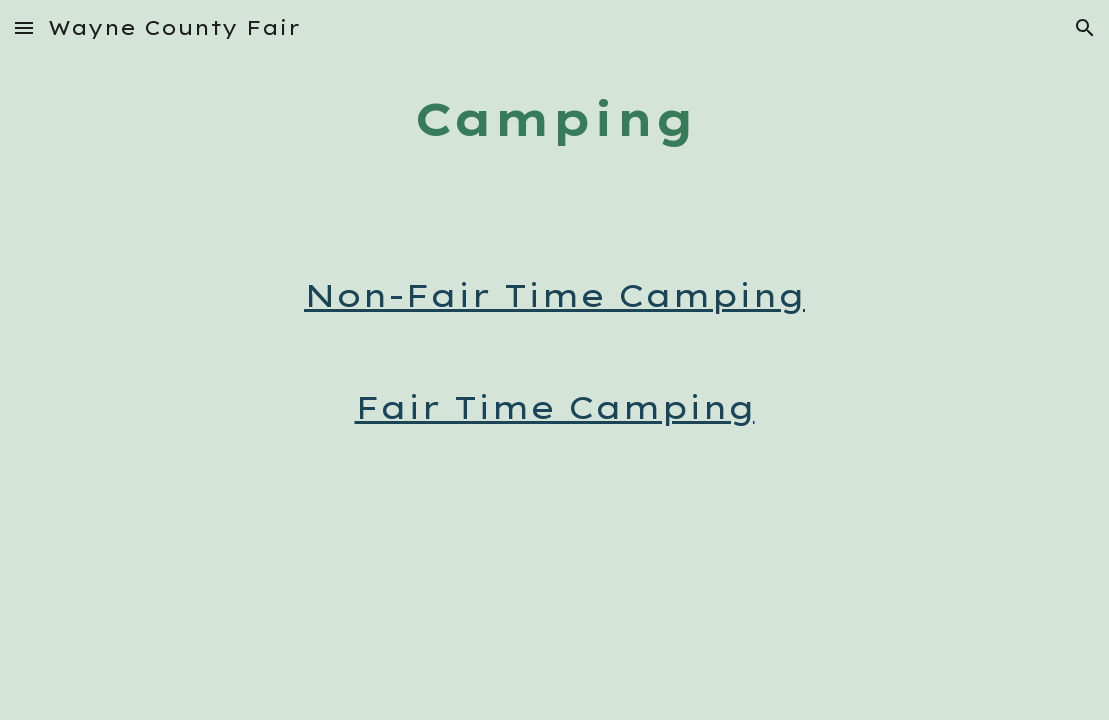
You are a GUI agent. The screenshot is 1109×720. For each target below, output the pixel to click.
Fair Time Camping (555, 407)
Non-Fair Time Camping (554, 295)
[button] (24, 27)
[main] (554, 119)
